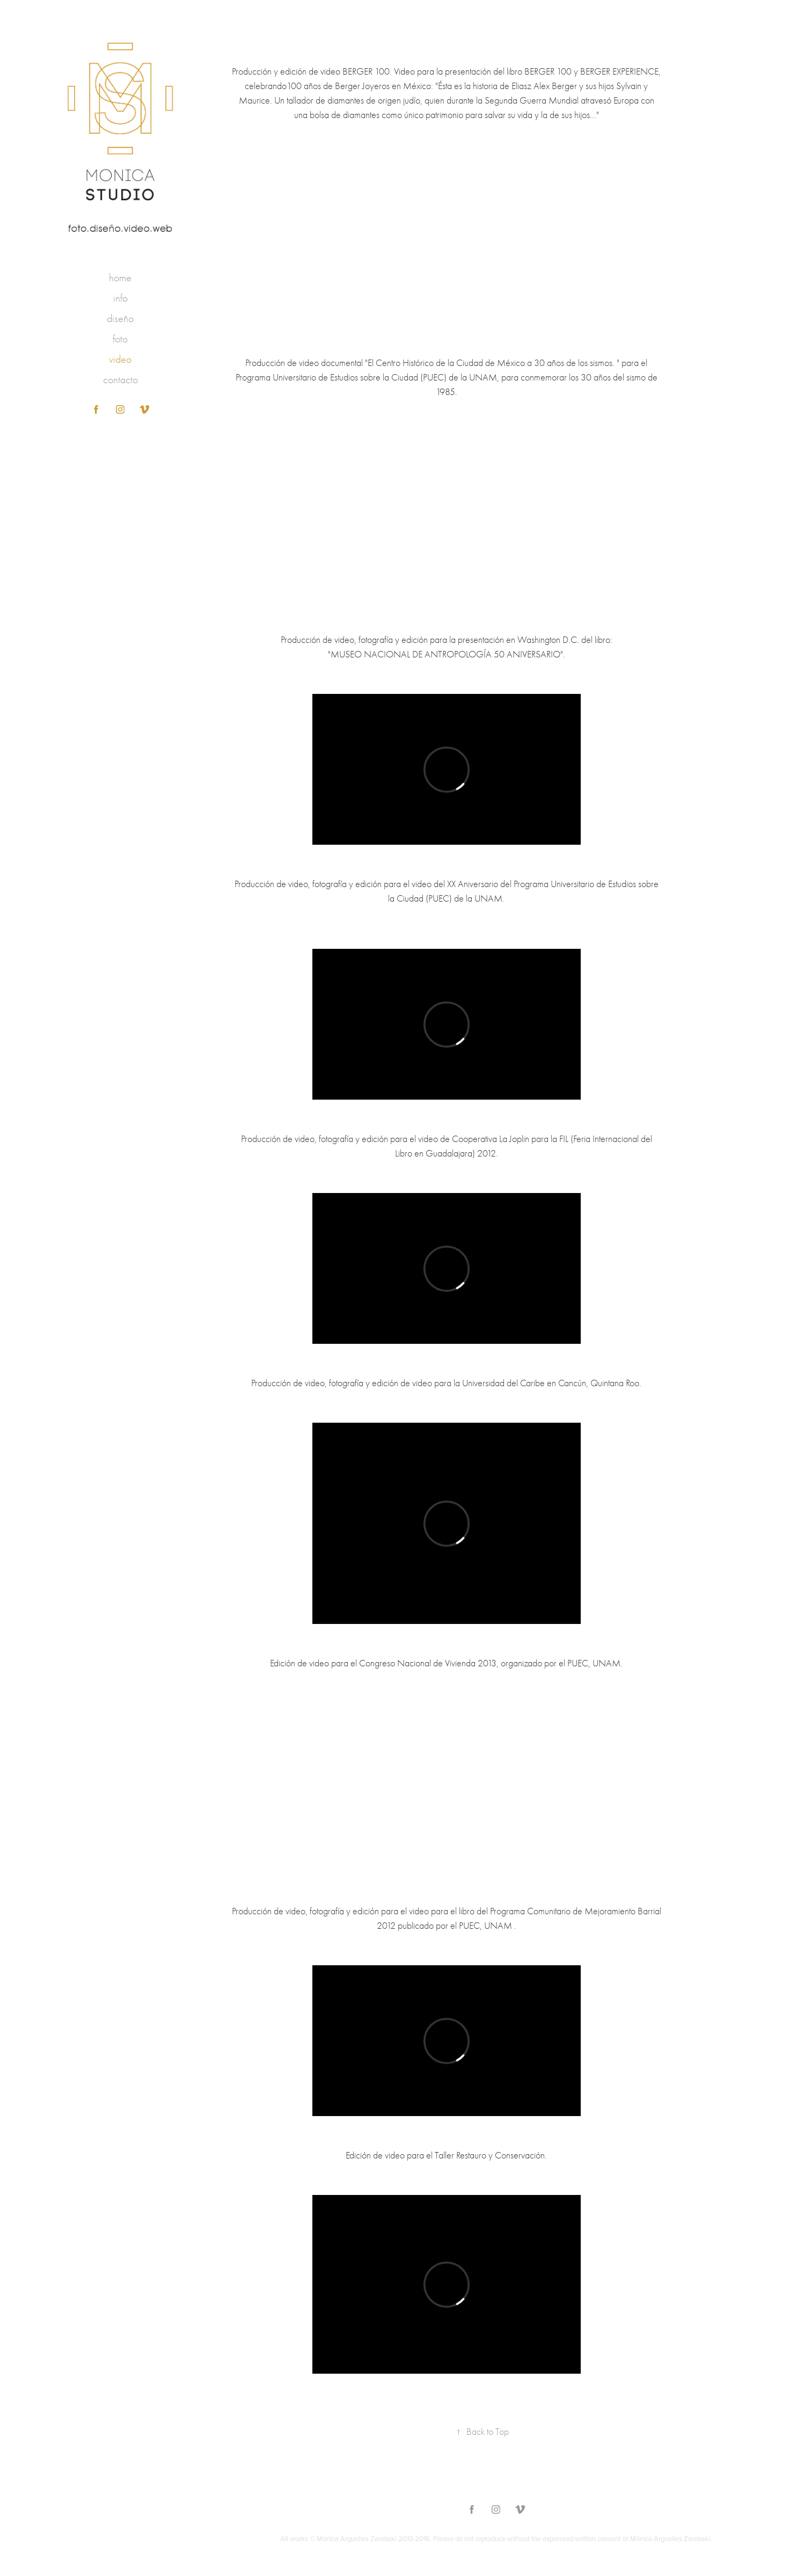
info (120, 298)
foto (120, 339)
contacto (120, 380)
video (120, 359)
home (120, 278)
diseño (120, 318)
